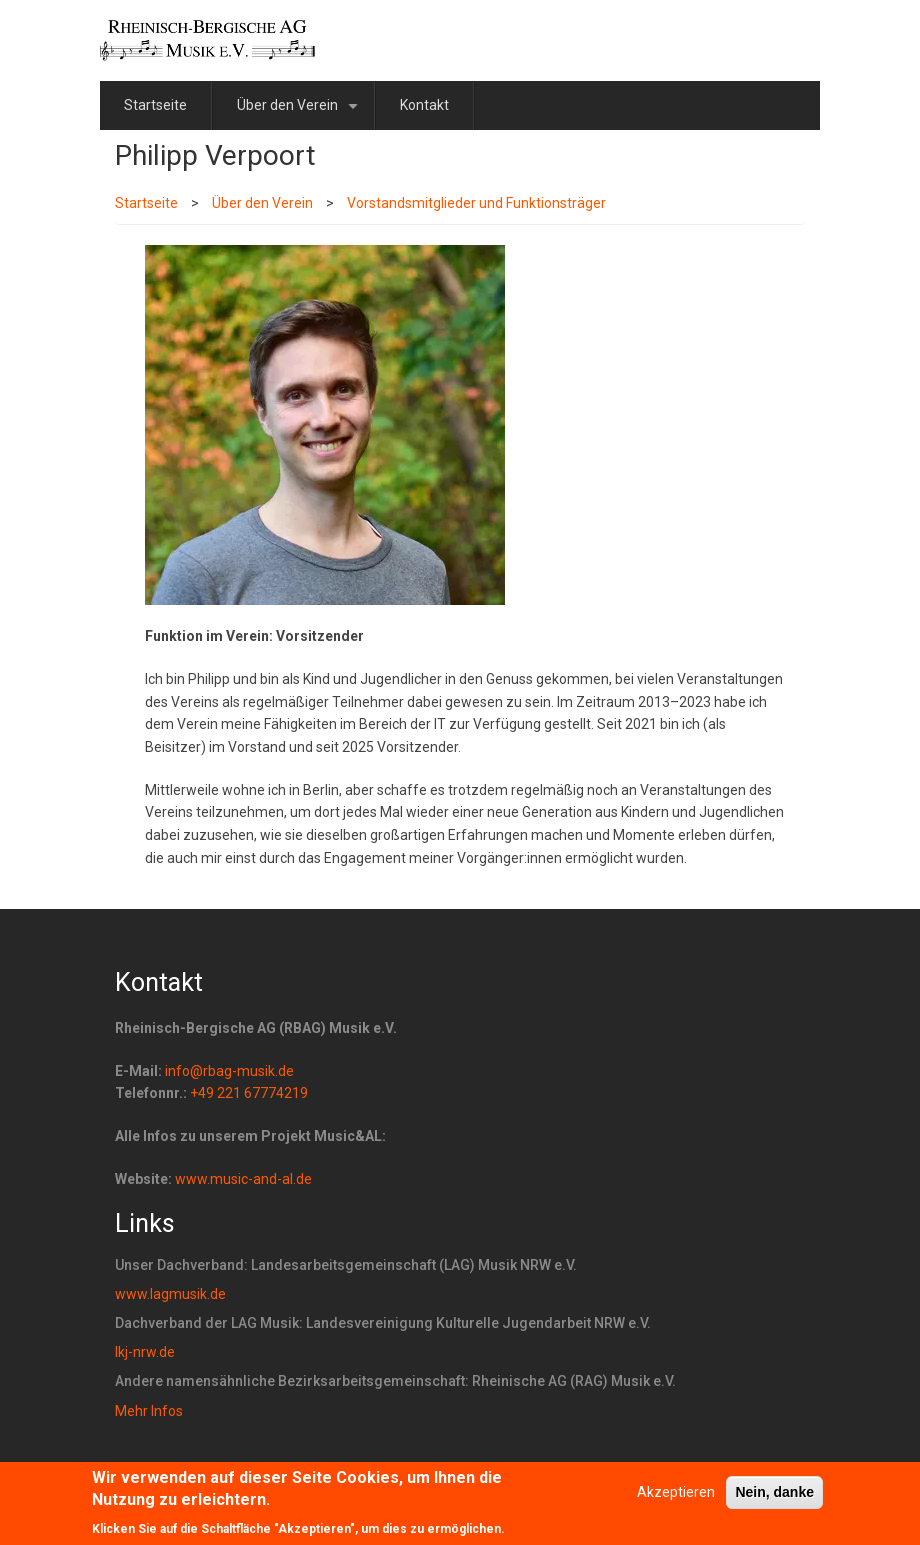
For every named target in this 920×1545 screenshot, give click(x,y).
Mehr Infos (149, 1411)
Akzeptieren (676, 1499)
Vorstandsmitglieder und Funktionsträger (476, 203)
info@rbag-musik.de (229, 1071)
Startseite (155, 105)
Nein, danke (774, 1499)
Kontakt (424, 105)
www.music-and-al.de (243, 1179)
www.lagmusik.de (170, 1294)
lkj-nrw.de (145, 1352)
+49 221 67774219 (249, 1093)
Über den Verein (301, 113)
